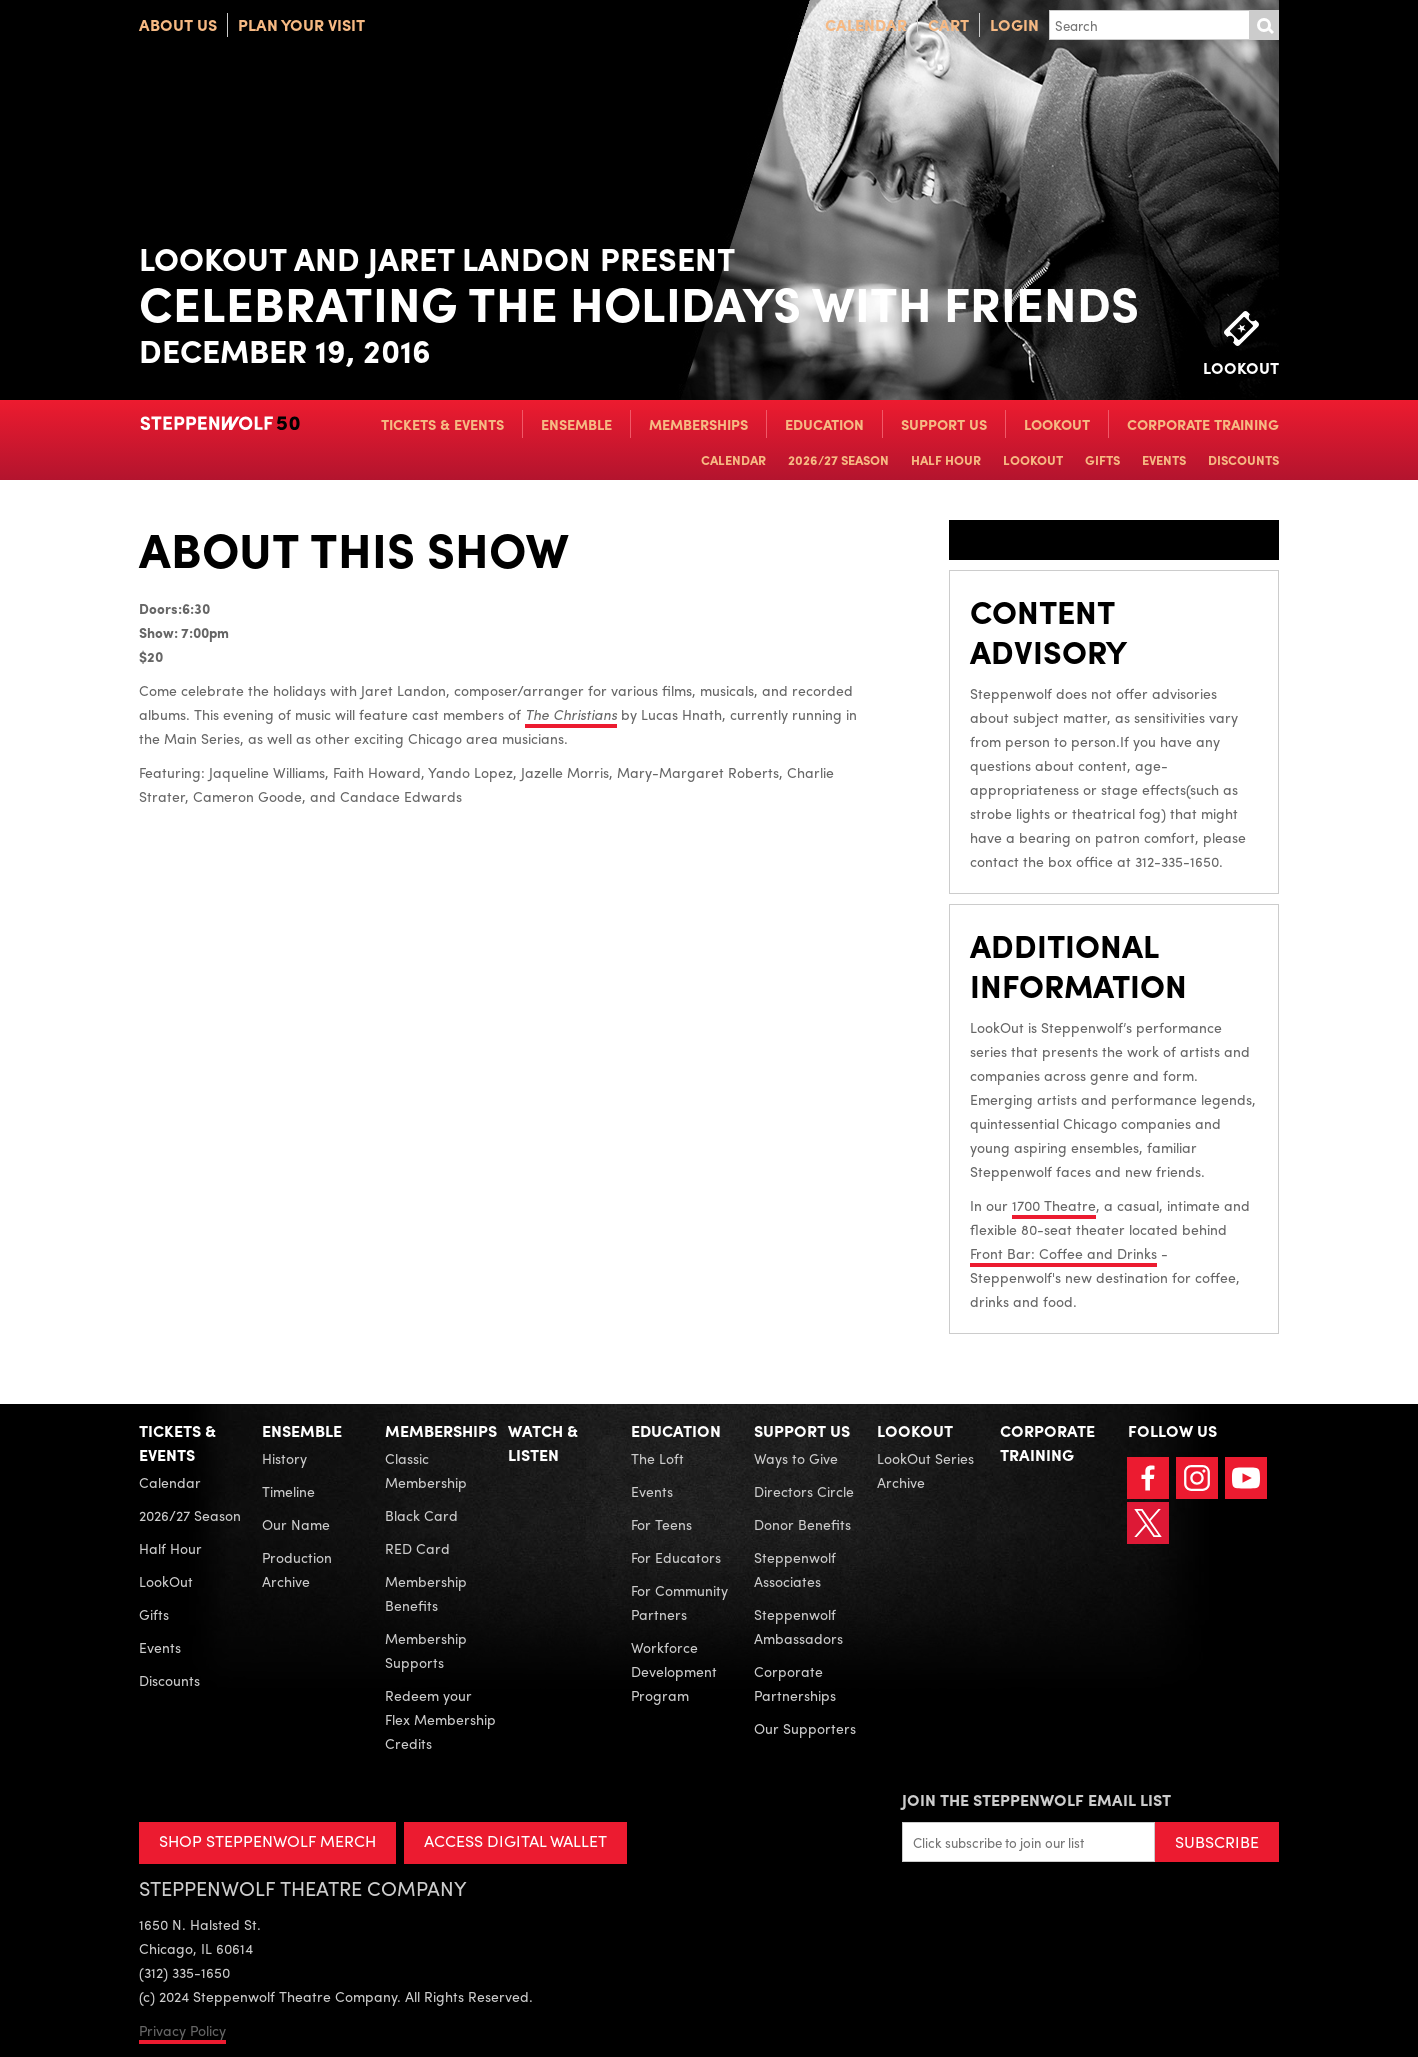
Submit (1264, 25)
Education (824, 424)
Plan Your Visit (301, 24)
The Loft (657, 1458)
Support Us (944, 424)
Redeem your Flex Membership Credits (440, 1719)
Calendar (866, 24)
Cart (948, 24)
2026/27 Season (838, 459)
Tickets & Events (442, 424)
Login (1014, 24)
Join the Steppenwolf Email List (1036, 1799)
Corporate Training (1203, 424)
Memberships (698, 424)
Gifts (1102, 459)
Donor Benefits (802, 1524)
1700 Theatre (1054, 1205)
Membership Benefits (426, 1593)
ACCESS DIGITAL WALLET (515, 1840)
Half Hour (946, 459)
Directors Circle (804, 1491)
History (284, 1458)
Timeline (288, 1491)
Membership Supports (426, 1650)
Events (1164, 459)
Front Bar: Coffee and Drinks (1063, 1253)
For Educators (676, 1557)
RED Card (417, 1548)
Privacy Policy (182, 2030)
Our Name (296, 1524)
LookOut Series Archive (925, 1470)
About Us (178, 24)
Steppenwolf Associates (795, 1569)
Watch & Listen (543, 1442)
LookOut (1057, 424)
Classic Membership (426, 1470)
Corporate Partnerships (795, 1683)
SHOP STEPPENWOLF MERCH (267, 1840)
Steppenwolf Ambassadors (798, 1626)
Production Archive (297, 1569)
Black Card (421, 1515)
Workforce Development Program (674, 1671)
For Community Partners (679, 1602)
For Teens (661, 1524)
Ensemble (576, 424)
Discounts (1243, 459)
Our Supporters (805, 1728)
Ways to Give (796, 1458)
